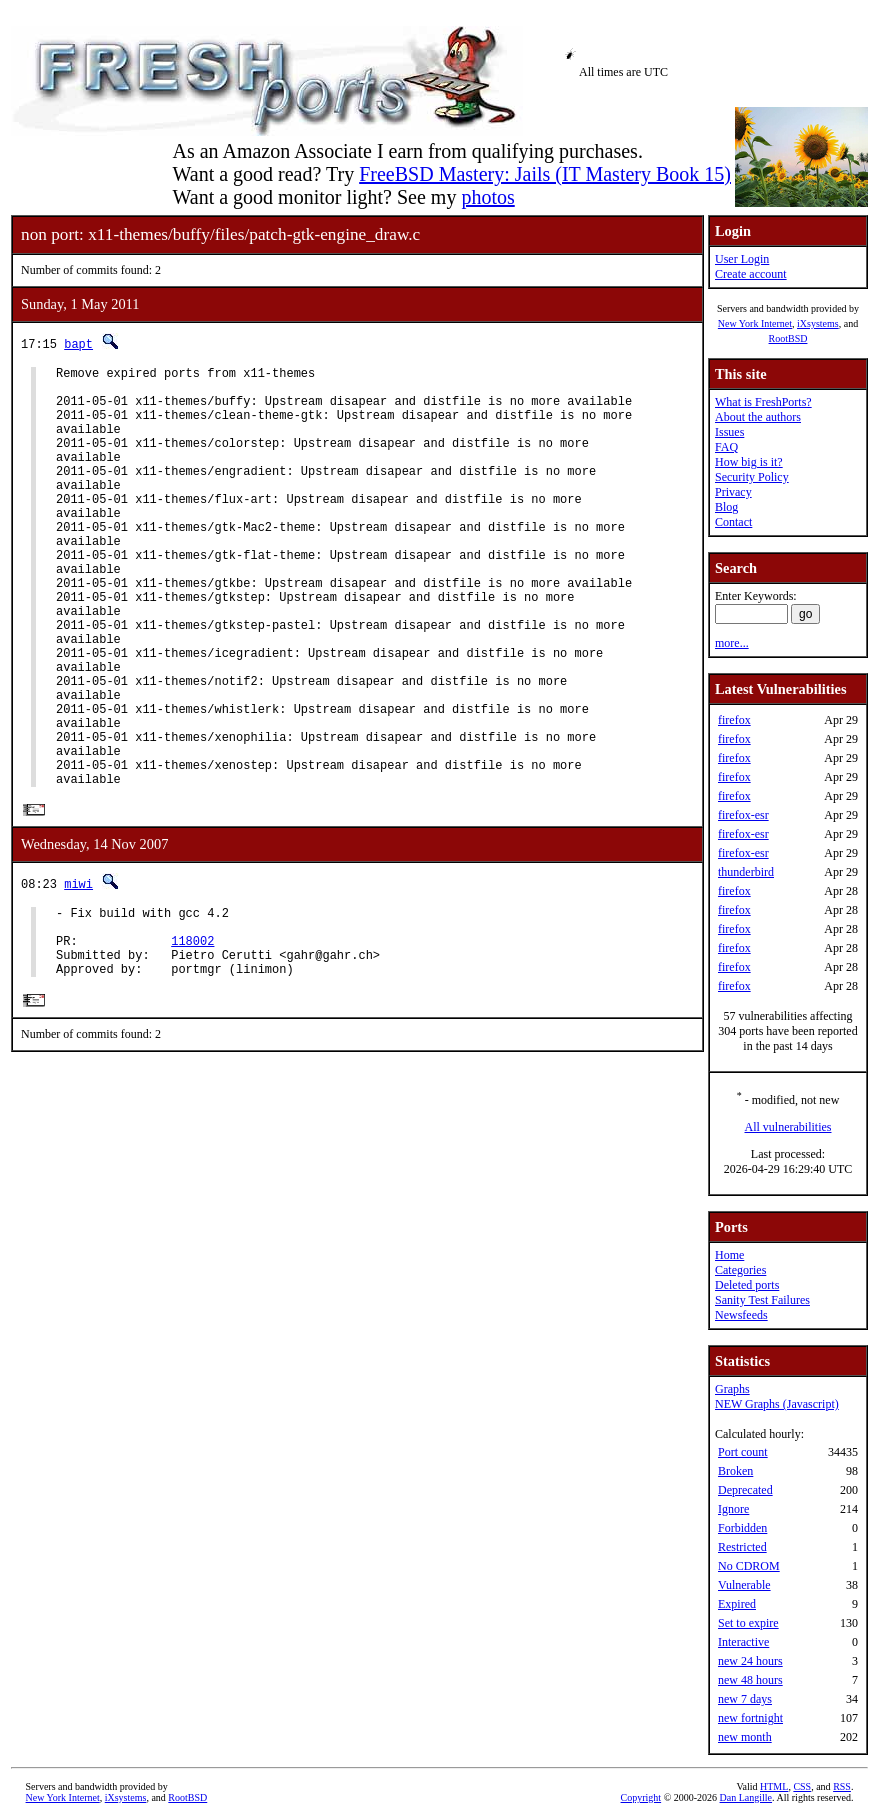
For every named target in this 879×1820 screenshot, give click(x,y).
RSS (842, 1786)
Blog (726, 507)
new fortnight (750, 1718)
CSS (802, 1786)
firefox (734, 720)
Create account (751, 274)
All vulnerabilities (788, 1127)
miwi (78, 974)
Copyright (641, 1797)
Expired (737, 1604)
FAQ (726, 447)
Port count (743, 1452)
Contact (733, 522)
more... (732, 643)
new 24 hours (750, 1661)
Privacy (733, 492)
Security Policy (752, 477)
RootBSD (788, 338)
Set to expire (748, 1623)
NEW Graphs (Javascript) (777, 1404)
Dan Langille (746, 1797)
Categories (740, 1270)
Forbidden (742, 1528)
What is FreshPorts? (763, 402)
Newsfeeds (741, 1315)
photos (487, 197)
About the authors (758, 417)
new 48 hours (750, 1680)
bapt (78, 343)
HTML (774, 1786)
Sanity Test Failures (762, 1300)
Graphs (732, 1389)
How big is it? (749, 462)
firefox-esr (743, 815)
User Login (742, 259)
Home (729, 1255)
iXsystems (818, 323)
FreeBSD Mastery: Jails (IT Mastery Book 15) (545, 174)
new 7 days (745, 1699)
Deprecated (745, 1490)
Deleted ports (747, 1285)
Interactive (743, 1642)
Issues (729, 432)
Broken (735, 1471)
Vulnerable (744, 1585)
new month (745, 1737)
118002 (192, 1040)
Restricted (742, 1547)
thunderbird (746, 872)
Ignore (733, 1509)
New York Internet (755, 323)
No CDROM (749, 1566)
